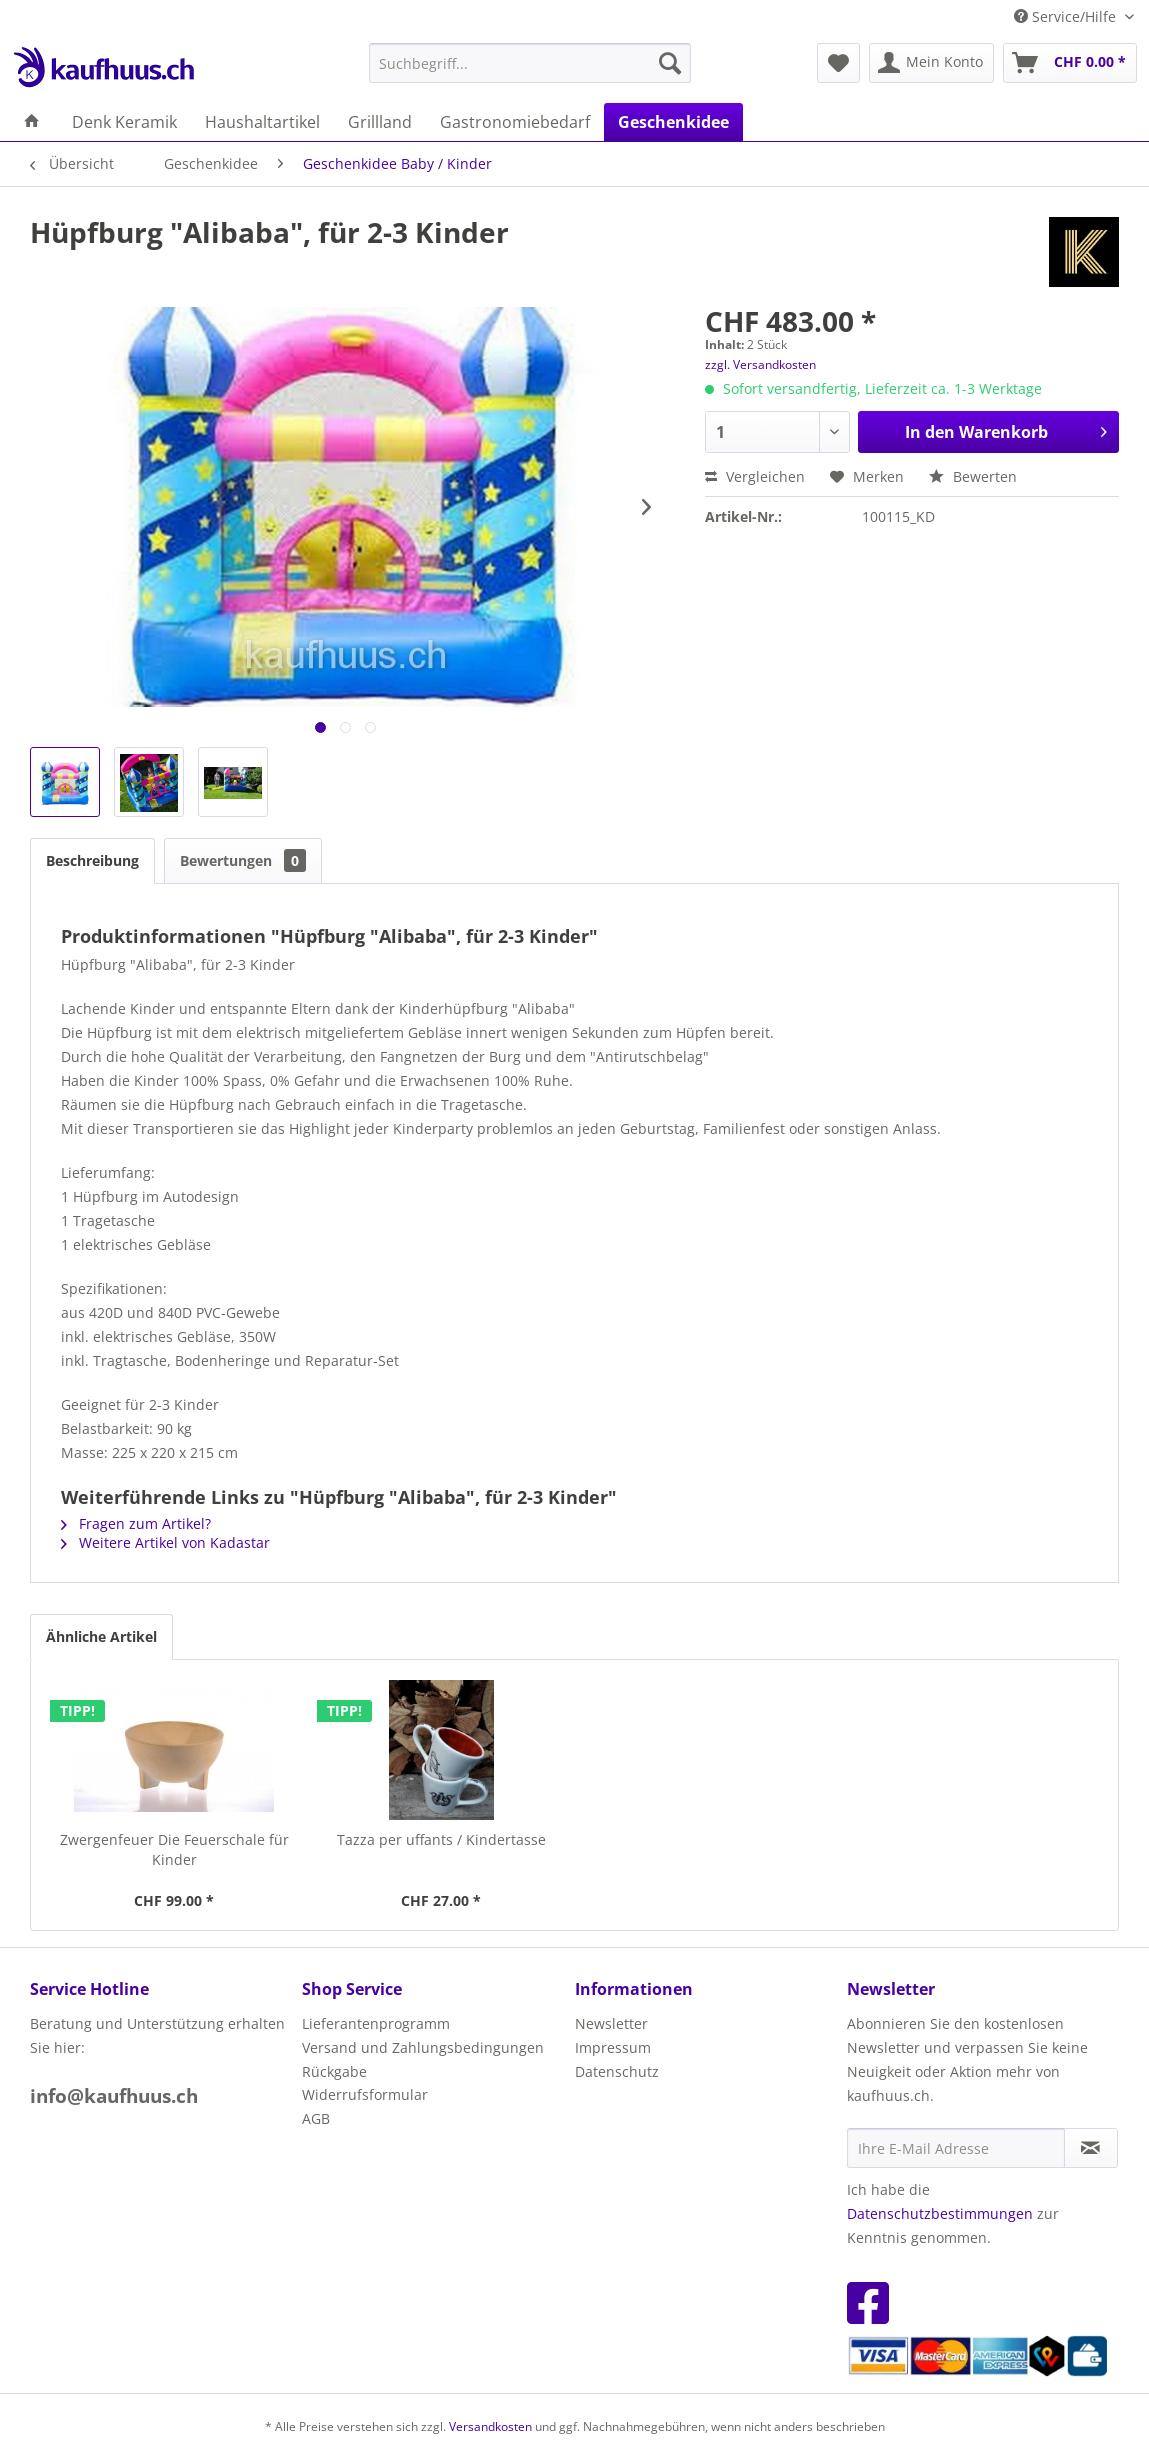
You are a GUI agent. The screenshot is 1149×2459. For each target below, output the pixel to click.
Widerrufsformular (365, 2094)
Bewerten (973, 476)
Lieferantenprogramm (376, 2023)
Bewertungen (243, 860)
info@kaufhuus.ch (114, 2096)
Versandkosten (490, 2426)
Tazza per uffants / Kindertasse (441, 1839)
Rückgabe (334, 2071)
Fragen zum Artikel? (136, 1523)
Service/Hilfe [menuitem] (1067, 16)
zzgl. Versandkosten (760, 364)
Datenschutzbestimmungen (940, 2213)
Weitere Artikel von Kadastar (165, 1542)
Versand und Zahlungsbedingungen (423, 2047)
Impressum (613, 2047)
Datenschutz (617, 2071)
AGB (316, 2118)
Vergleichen (755, 476)
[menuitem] (530, 63)
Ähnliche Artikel (101, 1636)
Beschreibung (92, 860)
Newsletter (611, 2023)
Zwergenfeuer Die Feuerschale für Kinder (174, 1849)
